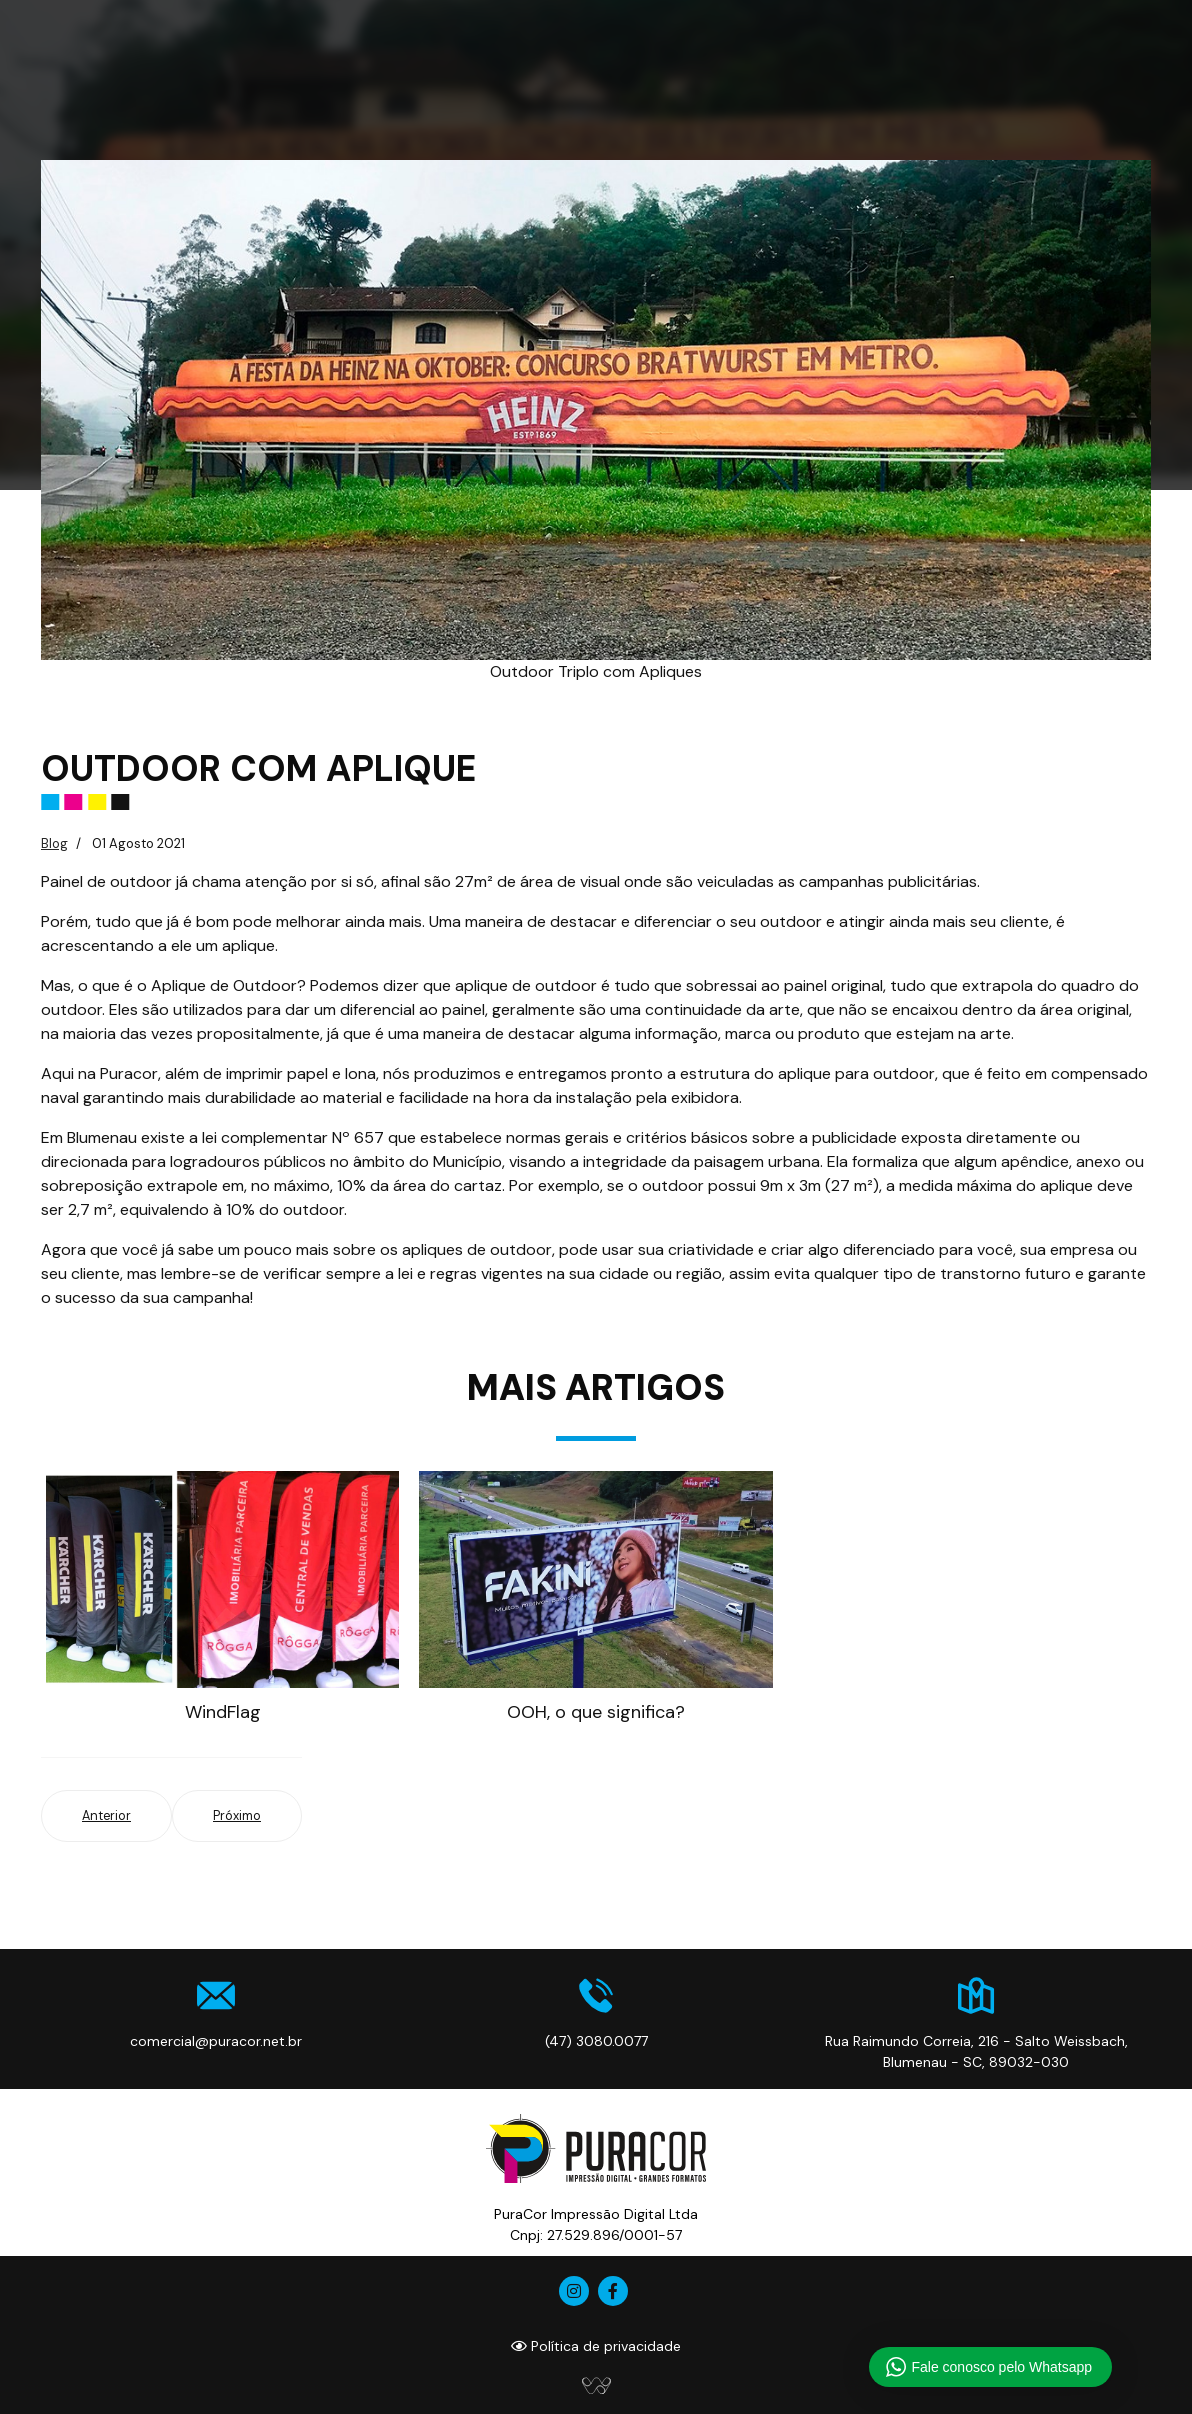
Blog (54, 843)
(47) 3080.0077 (596, 2041)
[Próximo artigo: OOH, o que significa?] (237, 1816)
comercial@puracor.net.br (216, 2041)
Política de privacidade (596, 2346)
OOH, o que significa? (596, 1712)
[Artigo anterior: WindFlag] (106, 1816)
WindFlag (223, 1712)
